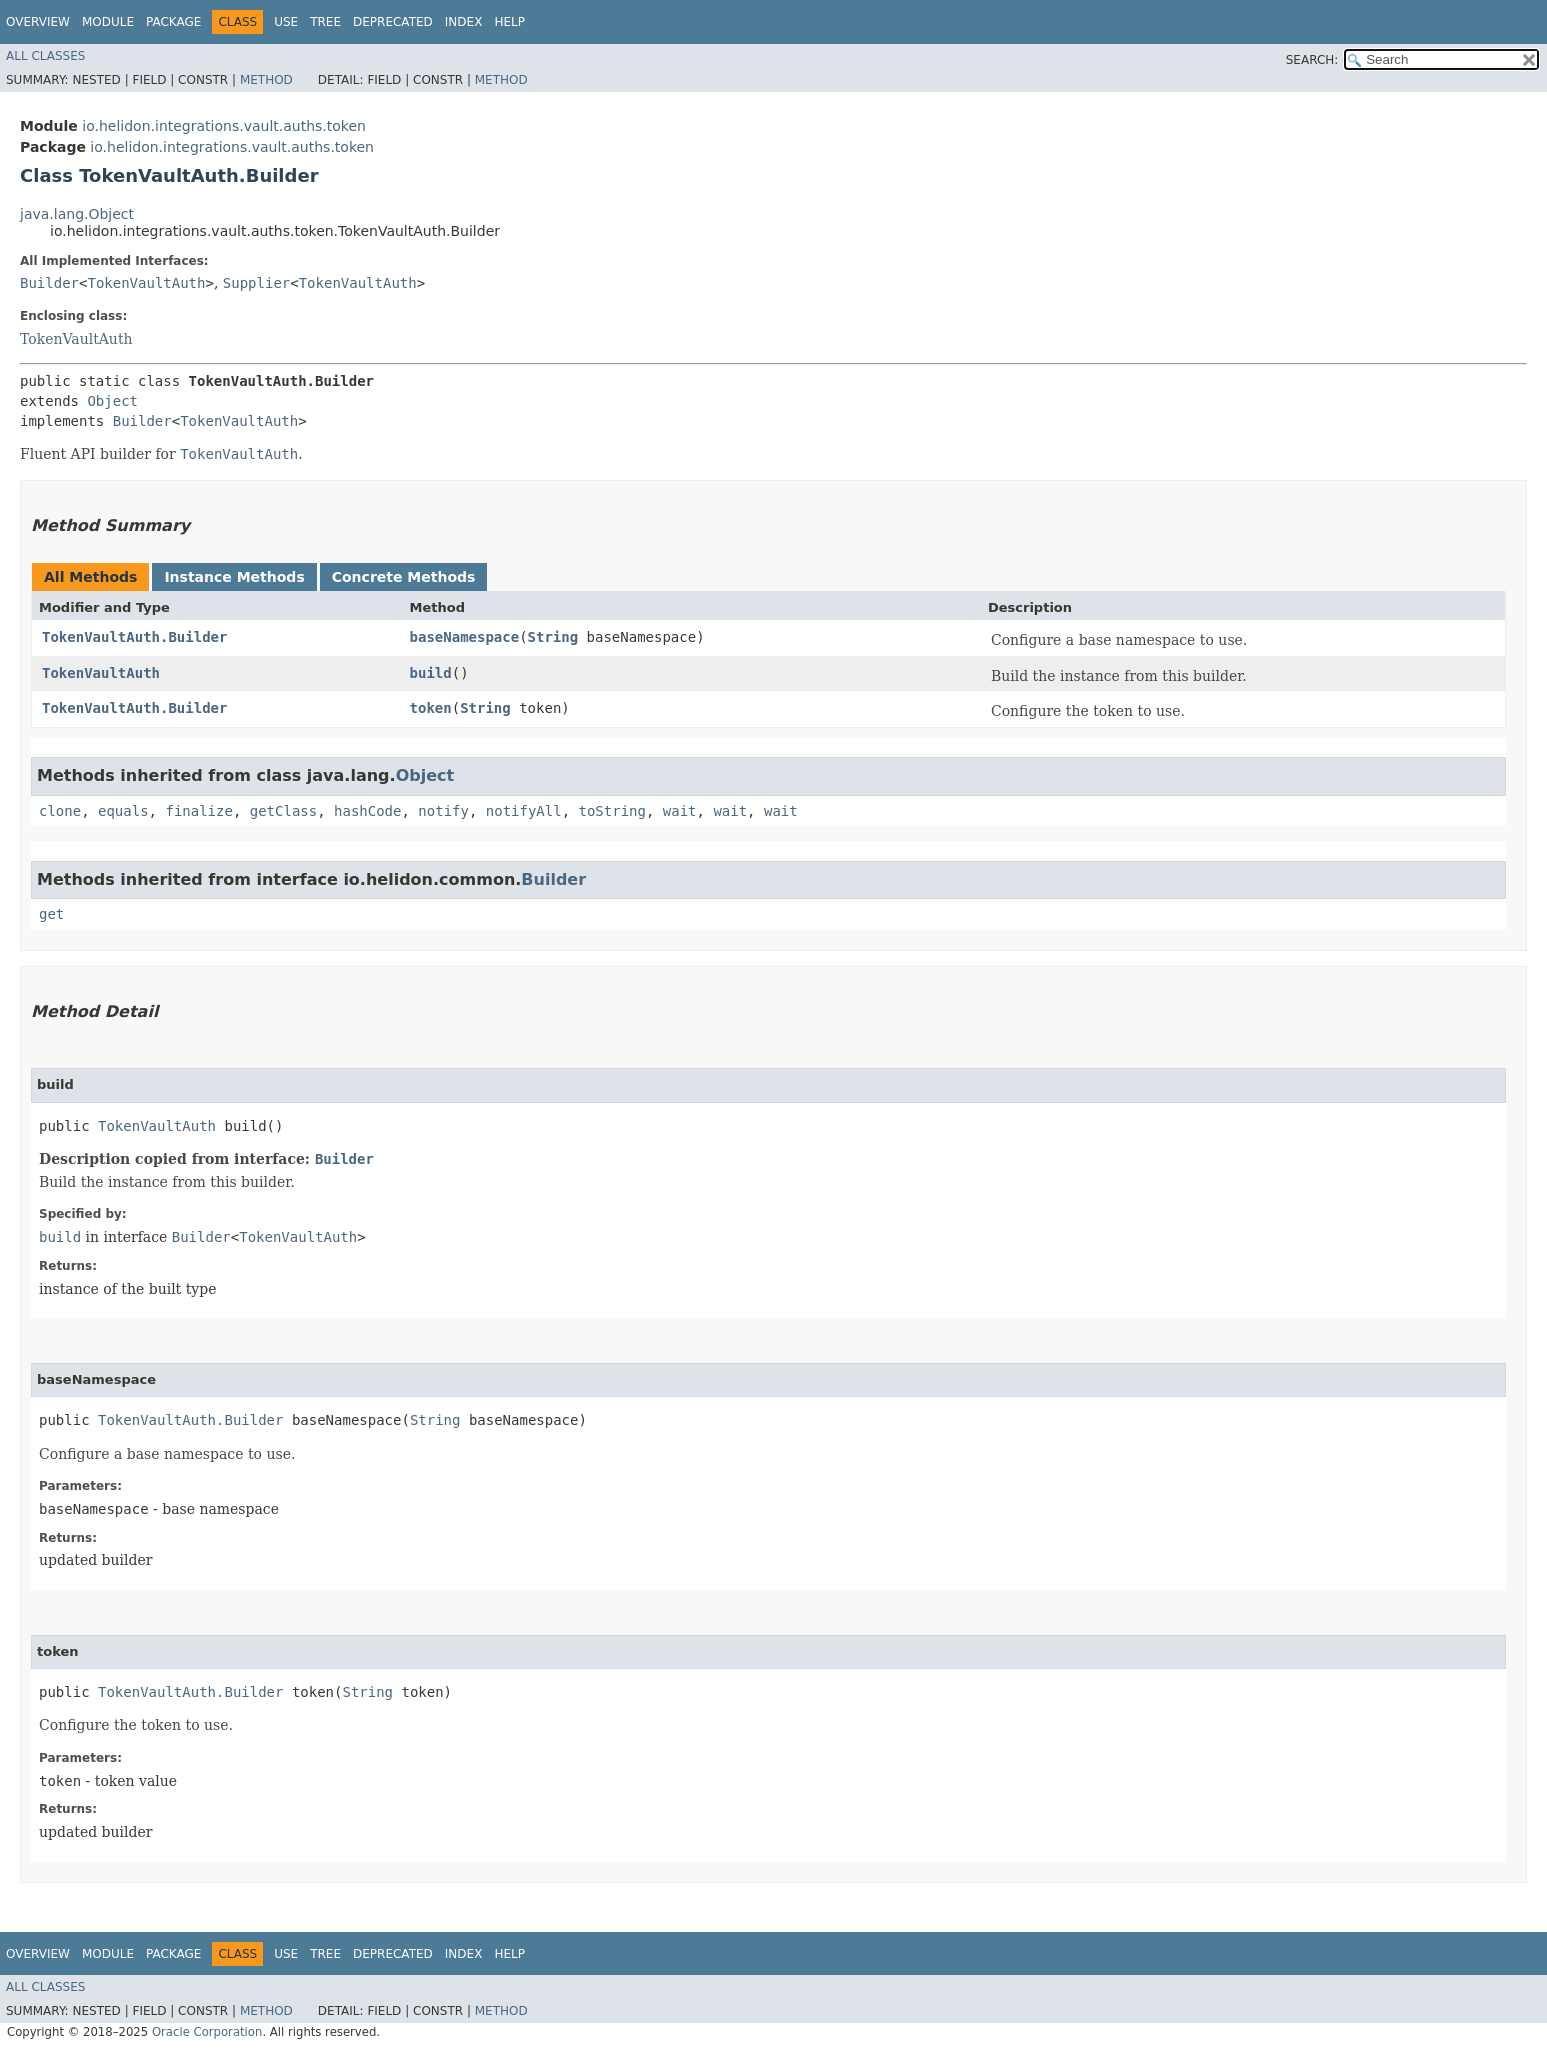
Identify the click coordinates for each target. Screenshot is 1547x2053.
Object (112, 401)
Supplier (256, 283)
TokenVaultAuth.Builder (134, 637)
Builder (49, 283)
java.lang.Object (77, 214)
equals (123, 811)
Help (509, 22)
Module (108, 22)
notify (443, 811)
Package (173, 22)
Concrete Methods (404, 577)
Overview (38, 22)
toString (612, 811)
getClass (283, 811)
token (431, 708)
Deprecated (393, 22)
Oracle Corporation (207, 2032)
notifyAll (524, 811)
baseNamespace (465, 637)
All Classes (45, 56)
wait (680, 811)
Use (286, 22)
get (51, 914)
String (553, 637)
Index (464, 22)
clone (60, 811)
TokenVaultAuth (146, 283)
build (431, 673)
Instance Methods (234, 577)
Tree (325, 22)
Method (266, 80)
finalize (198, 811)
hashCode (367, 811)
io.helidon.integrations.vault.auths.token (224, 126)
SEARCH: (1312, 60)
